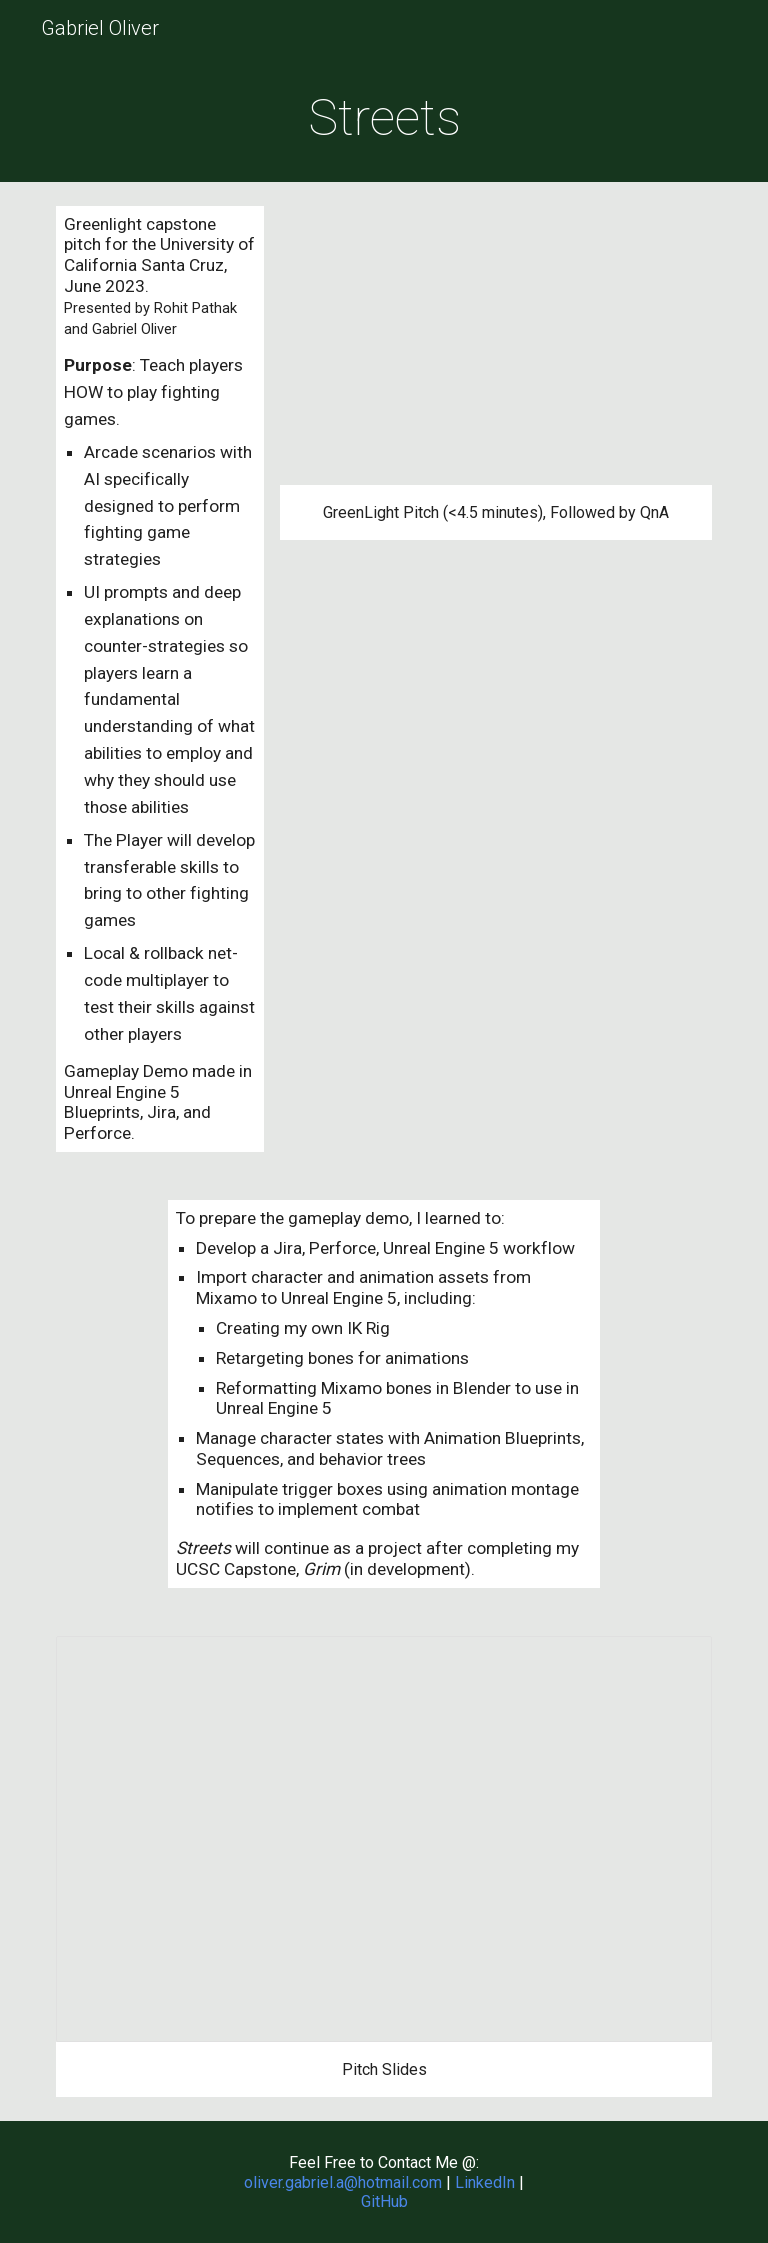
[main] (383, 119)
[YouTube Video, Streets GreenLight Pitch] (495, 346)
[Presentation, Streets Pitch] (383, 1839)
